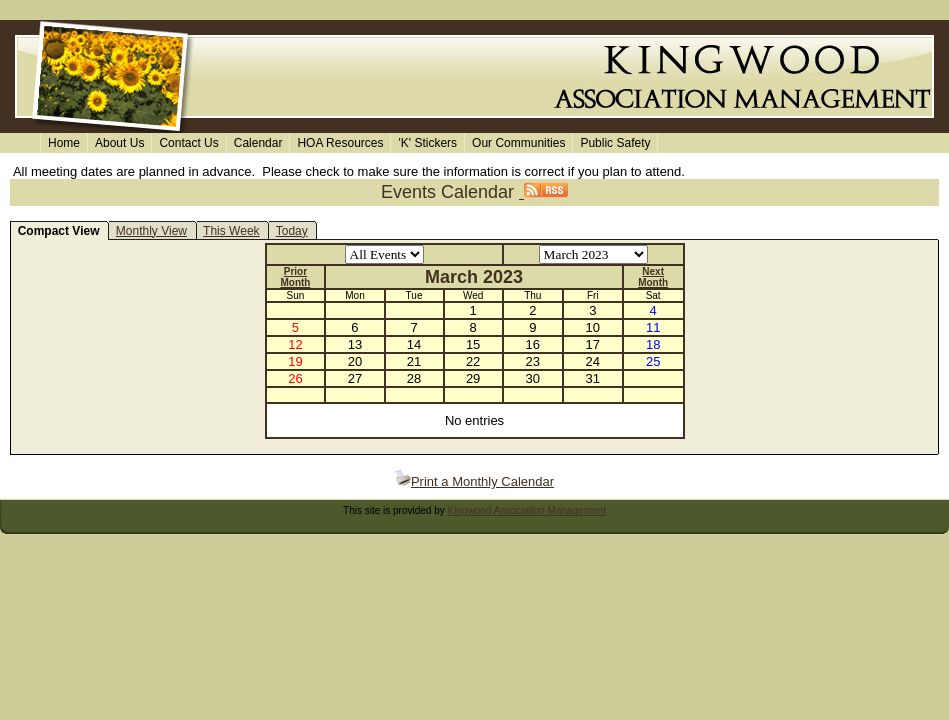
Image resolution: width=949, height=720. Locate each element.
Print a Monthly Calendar (474, 481)
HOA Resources (340, 143)
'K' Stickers (427, 143)
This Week (231, 231)
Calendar (258, 143)
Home (64, 143)
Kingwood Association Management (527, 510)
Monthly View (151, 231)
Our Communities (518, 143)
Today (292, 231)
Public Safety (615, 143)
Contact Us (188, 143)
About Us (119, 143)
